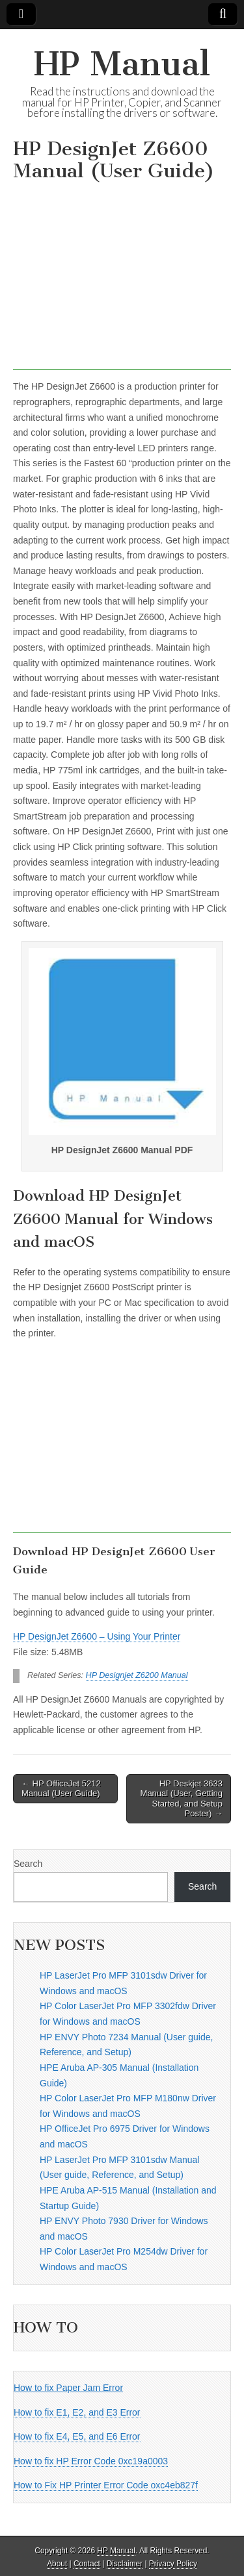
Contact (87, 2563)
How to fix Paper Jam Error (68, 2387)
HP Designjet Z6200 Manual (137, 1675)
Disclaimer (125, 2563)
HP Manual (122, 64)
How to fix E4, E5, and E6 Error (77, 2436)
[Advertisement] (122, 279)
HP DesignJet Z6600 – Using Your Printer (96, 1636)
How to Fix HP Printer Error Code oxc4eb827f (106, 2485)
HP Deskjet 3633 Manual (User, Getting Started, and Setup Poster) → (182, 1799)
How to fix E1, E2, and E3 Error (77, 2412)
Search (28, 1863)
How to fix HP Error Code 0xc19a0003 (91, 2461)
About (57, 2563)
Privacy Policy (173, 2563)
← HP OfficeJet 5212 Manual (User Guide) (61, 1789)
